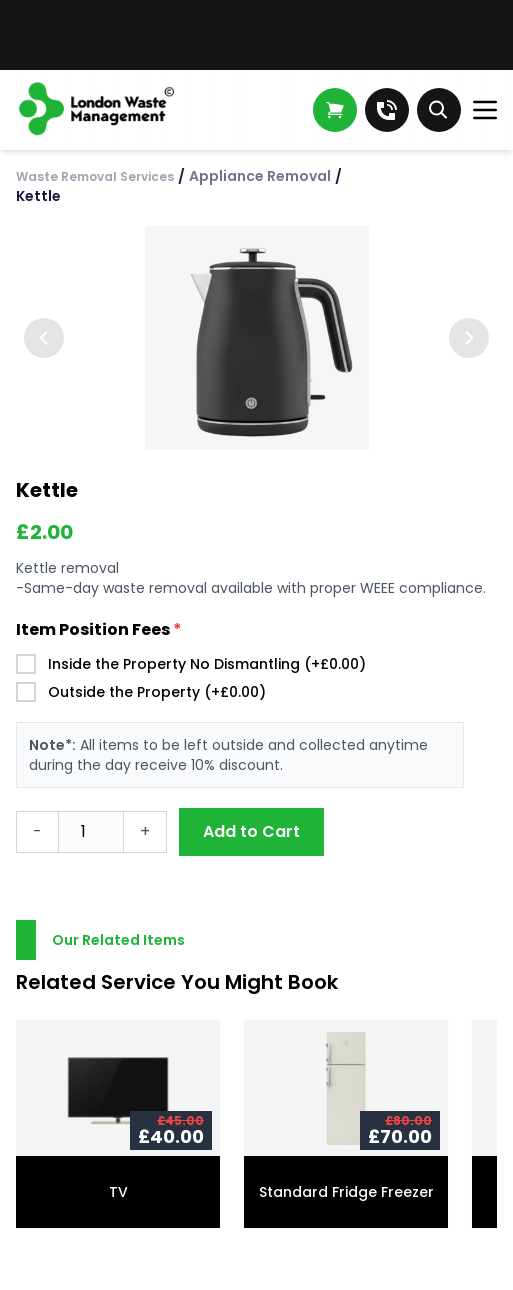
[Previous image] (44, 338)
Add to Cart (251, 831)
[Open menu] (485, 110)
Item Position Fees (99, 629)
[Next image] (469, 338)
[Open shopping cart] (335, 110)
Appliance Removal (260, 176)
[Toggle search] (439, 110)
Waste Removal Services (95, 176)
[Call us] (387, 110)
